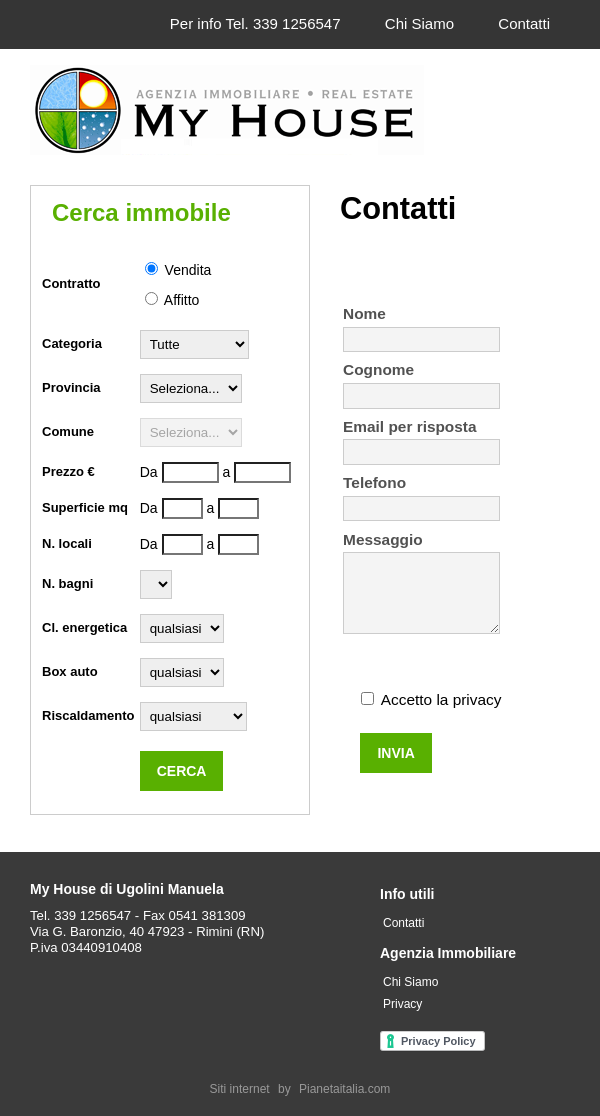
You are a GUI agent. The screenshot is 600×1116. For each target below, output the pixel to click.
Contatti (524, 23)
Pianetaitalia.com (344, 1089)
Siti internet (240, 1089)
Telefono (374, 482)
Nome (364, 313)
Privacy (402, 1004)
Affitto (172, 300)
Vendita (178, 270)
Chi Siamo (419, 23)
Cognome (378, 369)
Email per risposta (409, 426)
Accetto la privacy (441, 699)
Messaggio (383, 539)
